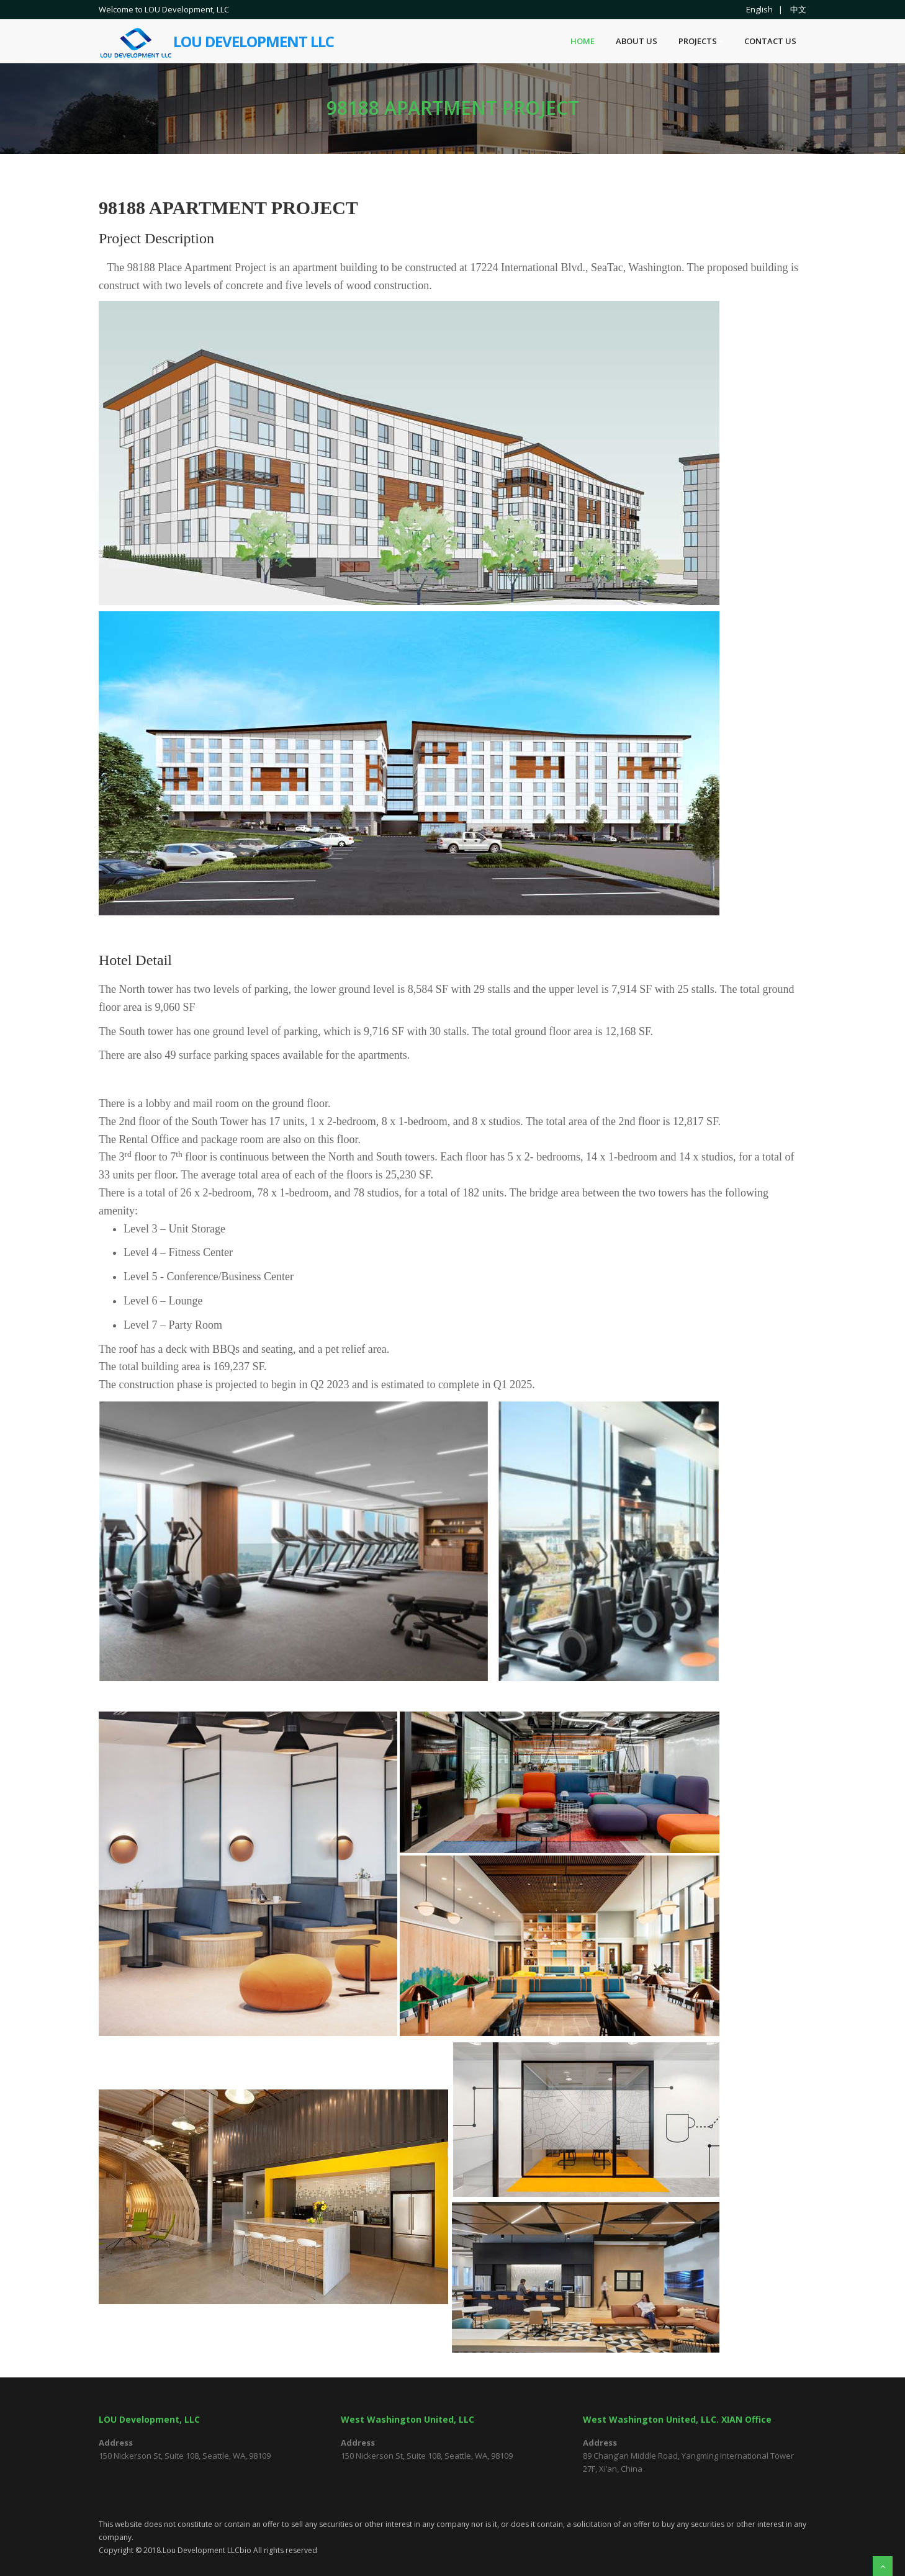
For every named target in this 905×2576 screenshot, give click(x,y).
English (759, 9)
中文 (798, 9)
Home (582, 41)
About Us (636, 41)
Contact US (770, 41)
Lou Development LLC (216, 34)
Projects (700, 41)
